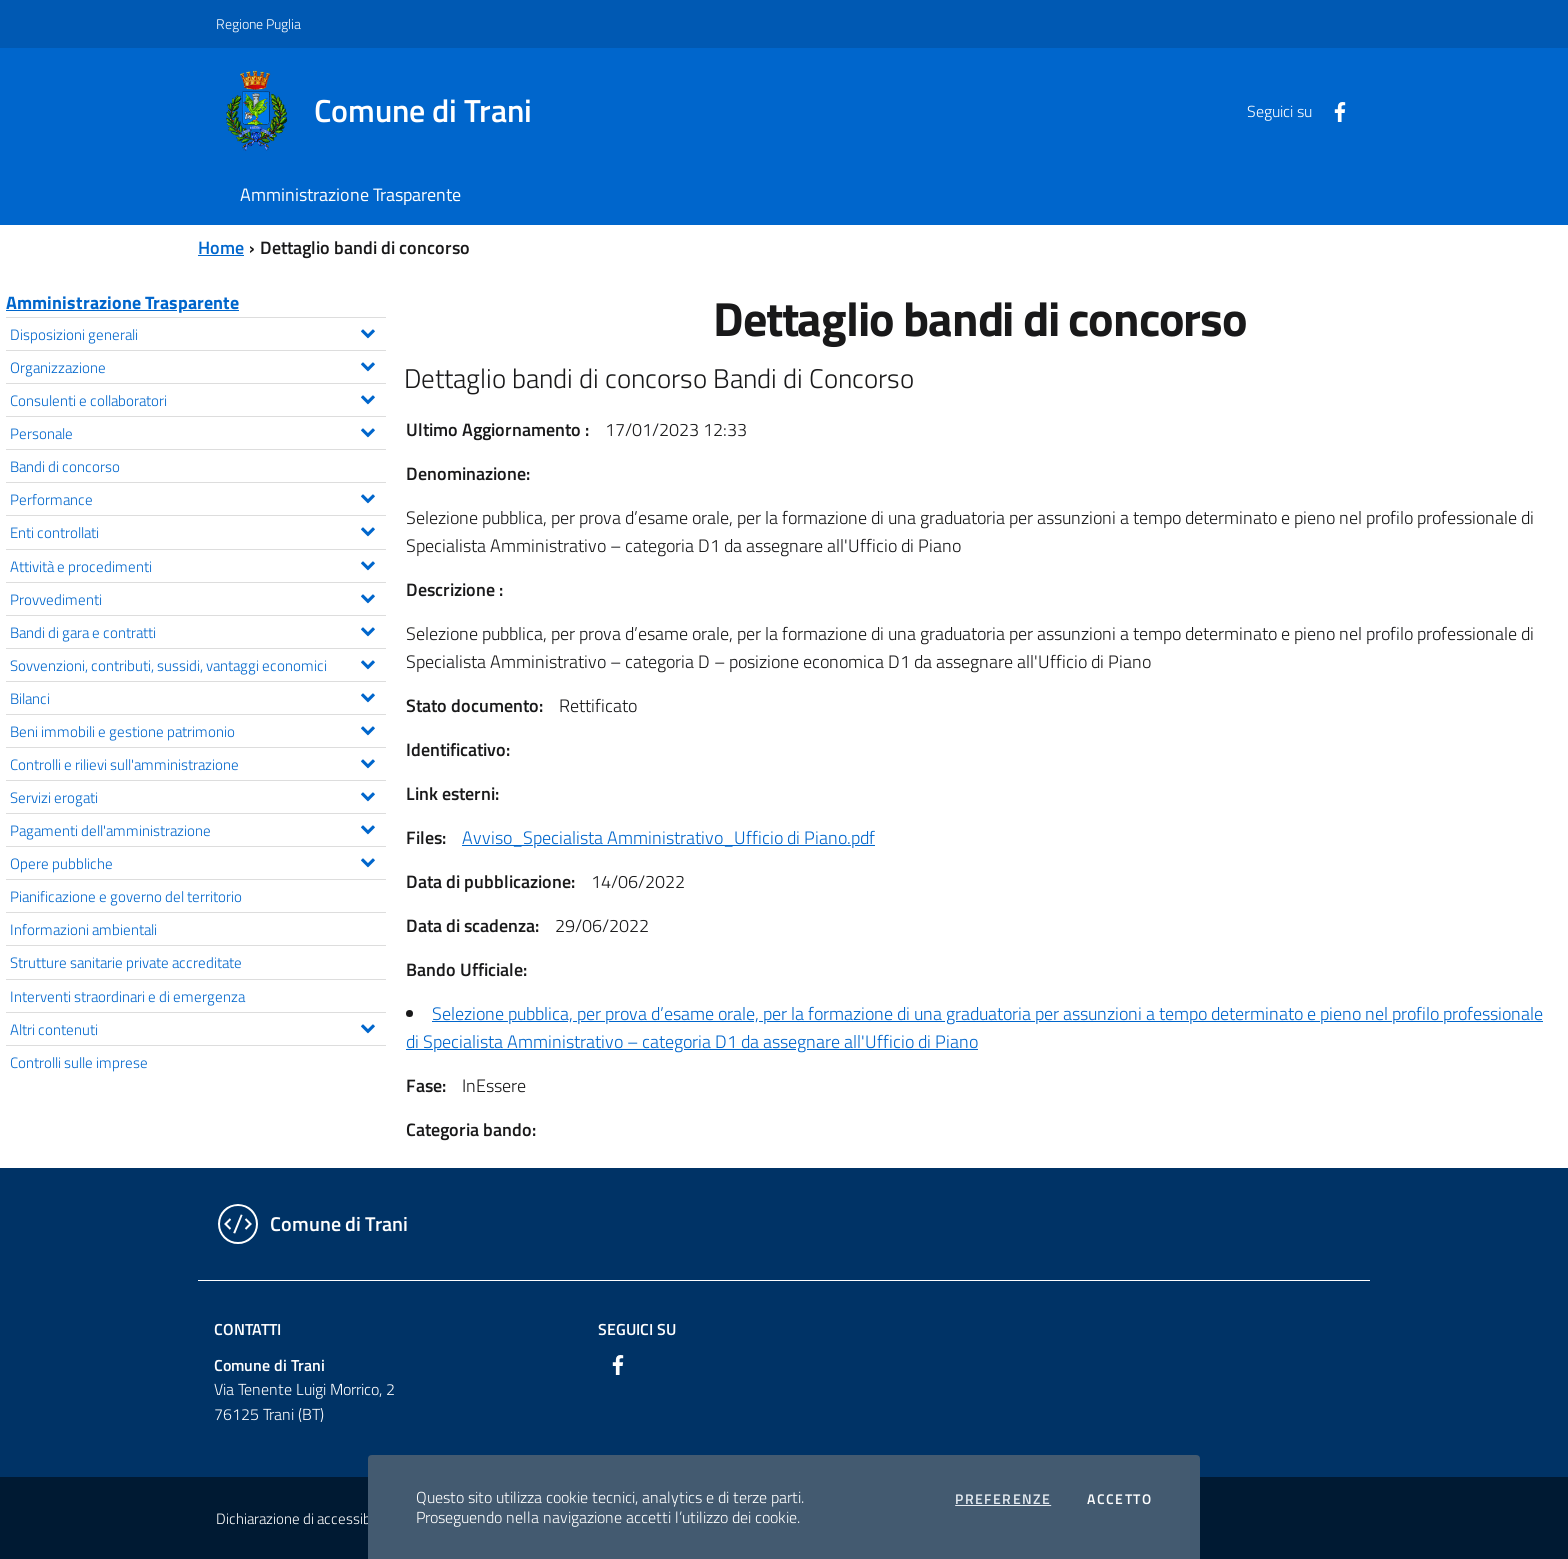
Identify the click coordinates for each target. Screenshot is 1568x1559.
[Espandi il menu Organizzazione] (367, 364)
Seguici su (637, 1329)
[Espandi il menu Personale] (367, 430)
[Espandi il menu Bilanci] (367, 695)
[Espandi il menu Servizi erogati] (367, 794)
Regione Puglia (258, 23)
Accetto (1119, 1499)
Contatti (247, 1329)
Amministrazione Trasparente (122, 302)
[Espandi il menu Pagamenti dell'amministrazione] (367, 827)
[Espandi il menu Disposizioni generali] (367, 331)
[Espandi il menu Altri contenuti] (367, 1026)
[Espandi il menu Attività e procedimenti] (367, 563)
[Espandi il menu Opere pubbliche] (367, 860)
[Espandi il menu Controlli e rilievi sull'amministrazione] (367, 761)
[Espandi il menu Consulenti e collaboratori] (367, 397)
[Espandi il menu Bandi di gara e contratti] (367, 629)
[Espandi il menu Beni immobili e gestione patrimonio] (367, 728)
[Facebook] (1332, 110)
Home (221, 247)
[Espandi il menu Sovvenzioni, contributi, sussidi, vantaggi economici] (367, 662)
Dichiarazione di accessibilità (304, 1518)
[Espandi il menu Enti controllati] (367, 529)
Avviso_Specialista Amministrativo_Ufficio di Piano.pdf (668, 837)
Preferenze (1003, 1499)
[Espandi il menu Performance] (367, 496)
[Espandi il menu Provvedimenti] (367, 596)
